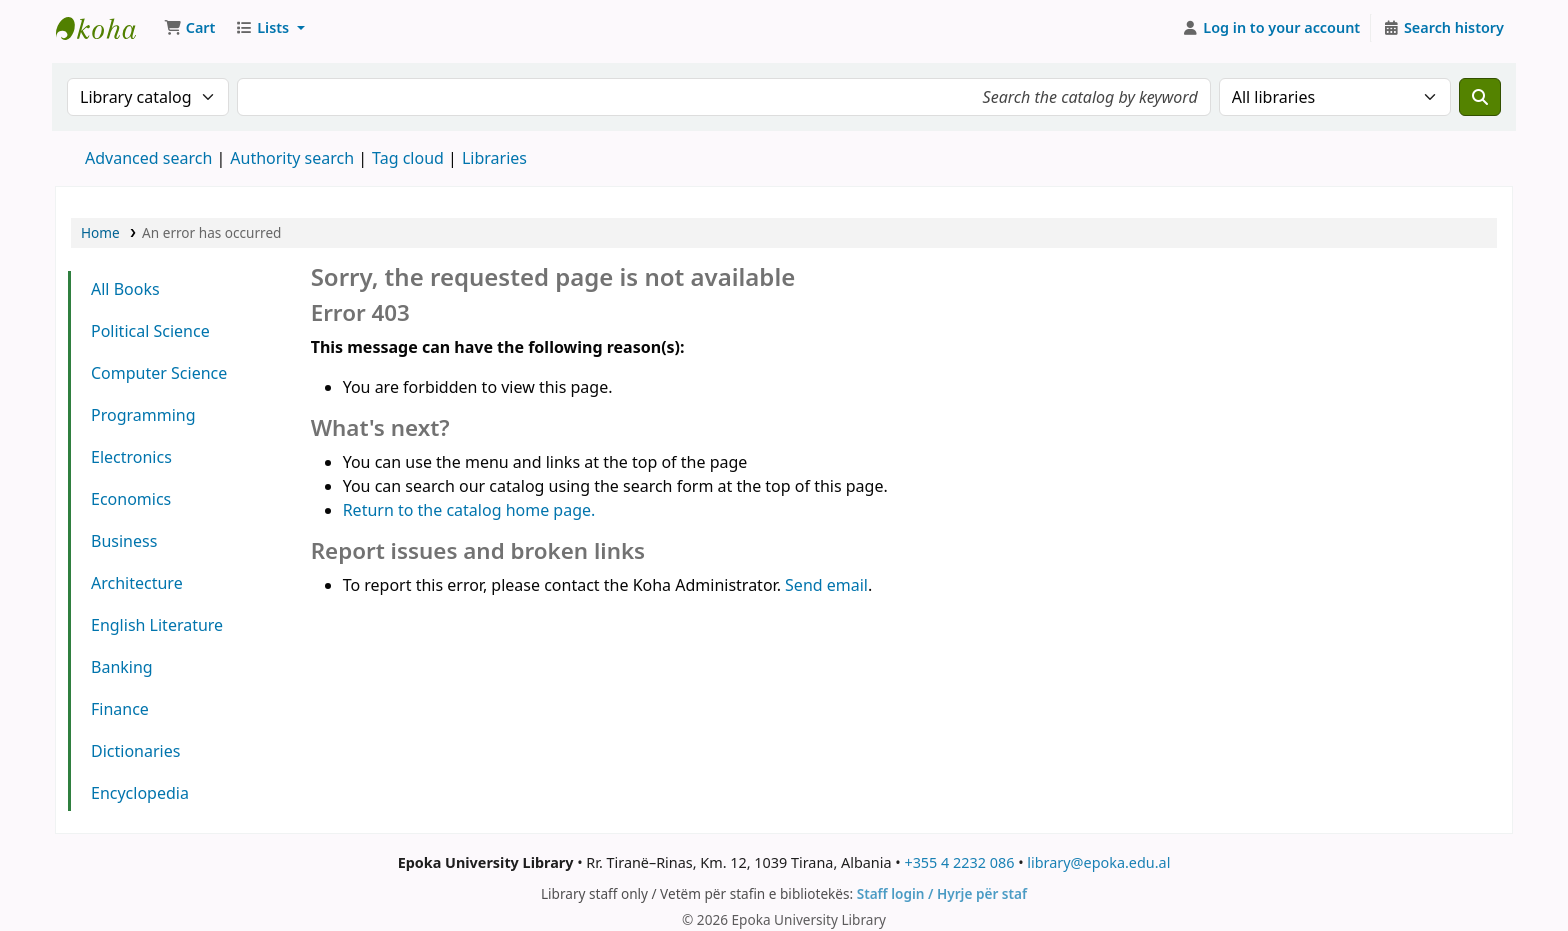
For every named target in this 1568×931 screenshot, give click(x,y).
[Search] (1480, 97)
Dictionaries (135, 751)
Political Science (150, 331)
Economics (131, 499)
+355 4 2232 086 (959, 862)
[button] (189, 28)
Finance (120, 709)
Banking (122, 667)
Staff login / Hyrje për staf (942, 893)
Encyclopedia (140, 793)
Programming (143, 415)
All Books (125, 289)
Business (124, 541)
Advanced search (148, 158)
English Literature (157, 625)
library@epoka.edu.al (1098, 862)
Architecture (137, 583)
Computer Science (159, 373)
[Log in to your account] (1271, 28)
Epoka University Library (106, 28)
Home (100, 232)
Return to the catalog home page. (469, 510)
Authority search (292, 158)
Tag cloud (408, 158)
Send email (826, 585)
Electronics (131, 457)
